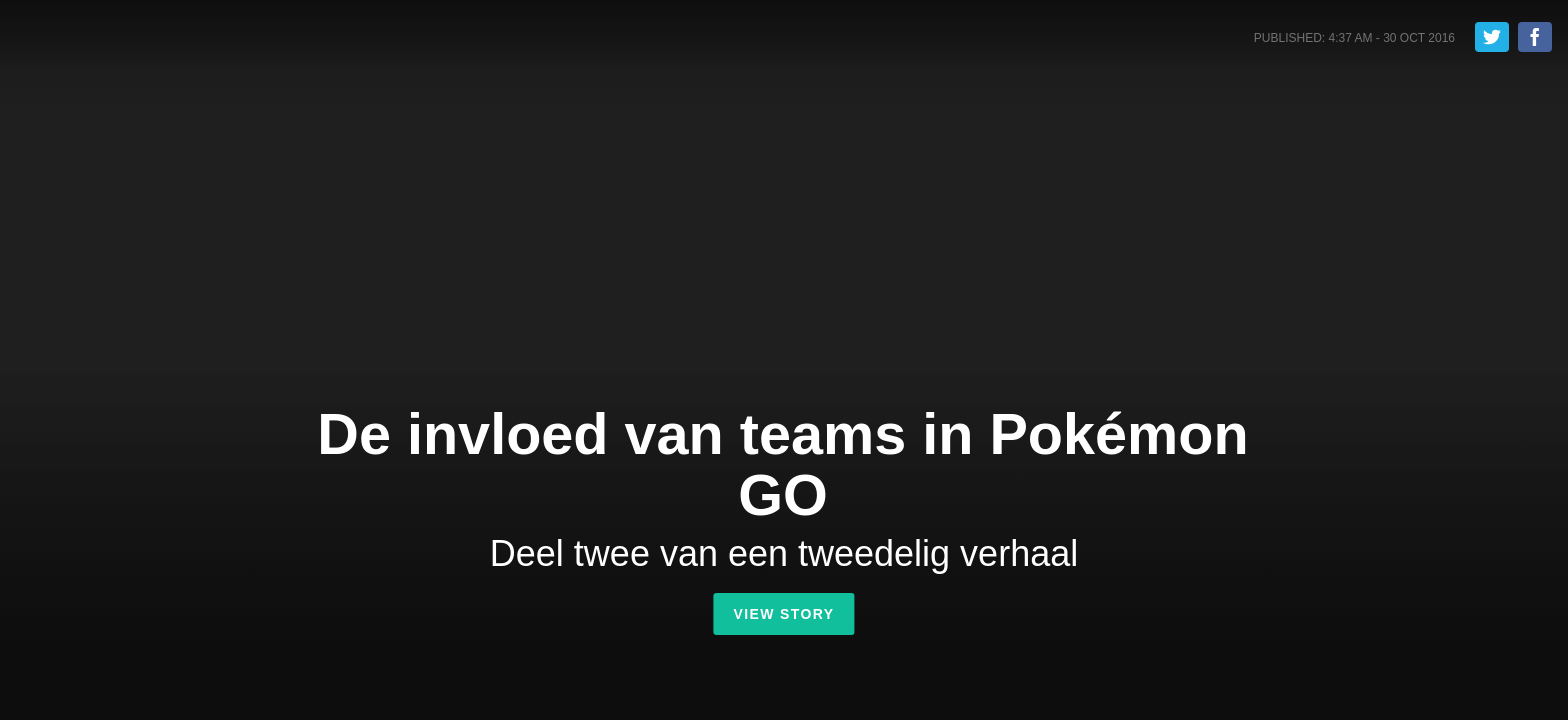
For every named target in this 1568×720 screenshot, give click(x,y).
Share (1535, 37)
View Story (783, 614)
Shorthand (103, 39)
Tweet (1492, 37)
